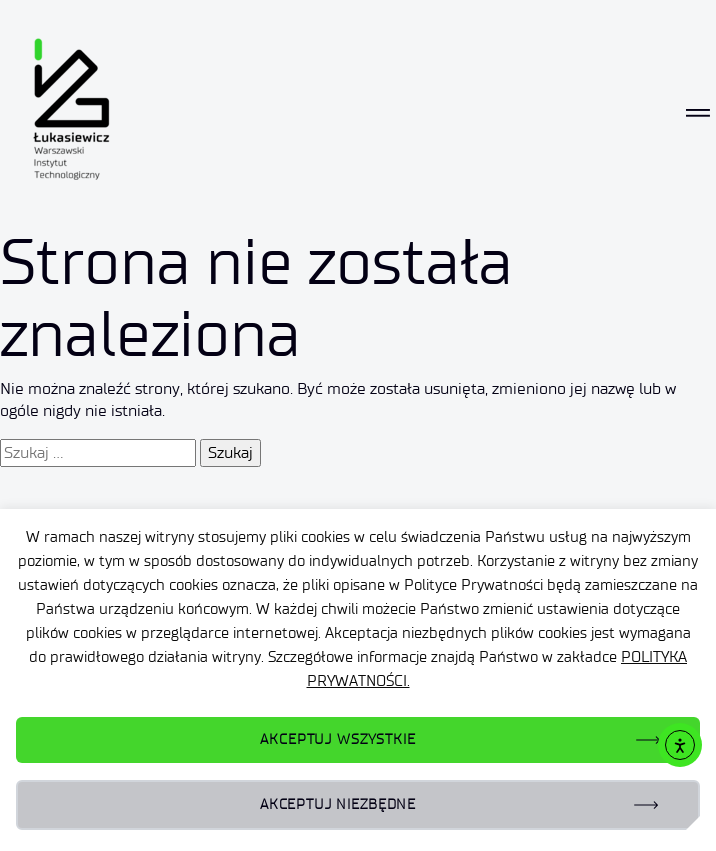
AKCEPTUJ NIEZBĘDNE (338, 804)
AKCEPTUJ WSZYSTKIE (337, 739)
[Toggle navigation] (698, 113)
